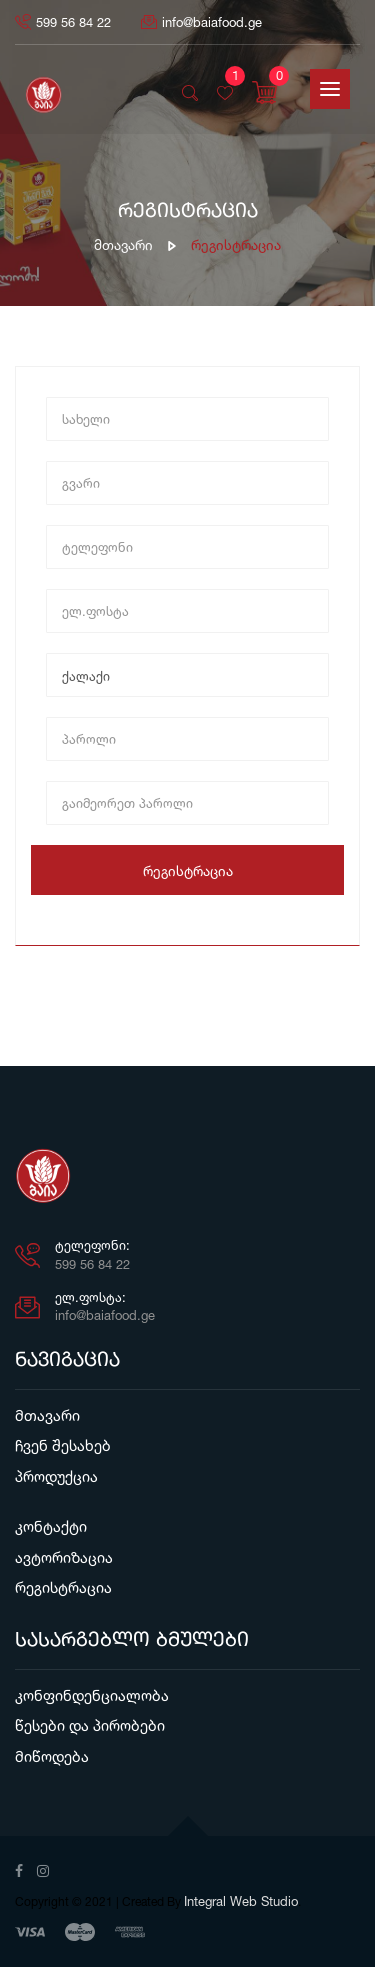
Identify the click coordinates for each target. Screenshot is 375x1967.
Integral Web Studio (241, 1901)
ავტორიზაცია (64, 1557)
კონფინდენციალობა (92, 1695)
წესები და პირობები (90, 1725)
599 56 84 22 (63, 22)
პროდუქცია (56, 1476)
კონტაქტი (51, 1526)
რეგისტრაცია (188, 870)
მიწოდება (52, 1756)
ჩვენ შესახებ (63, 1445)
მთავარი (123, 244)
